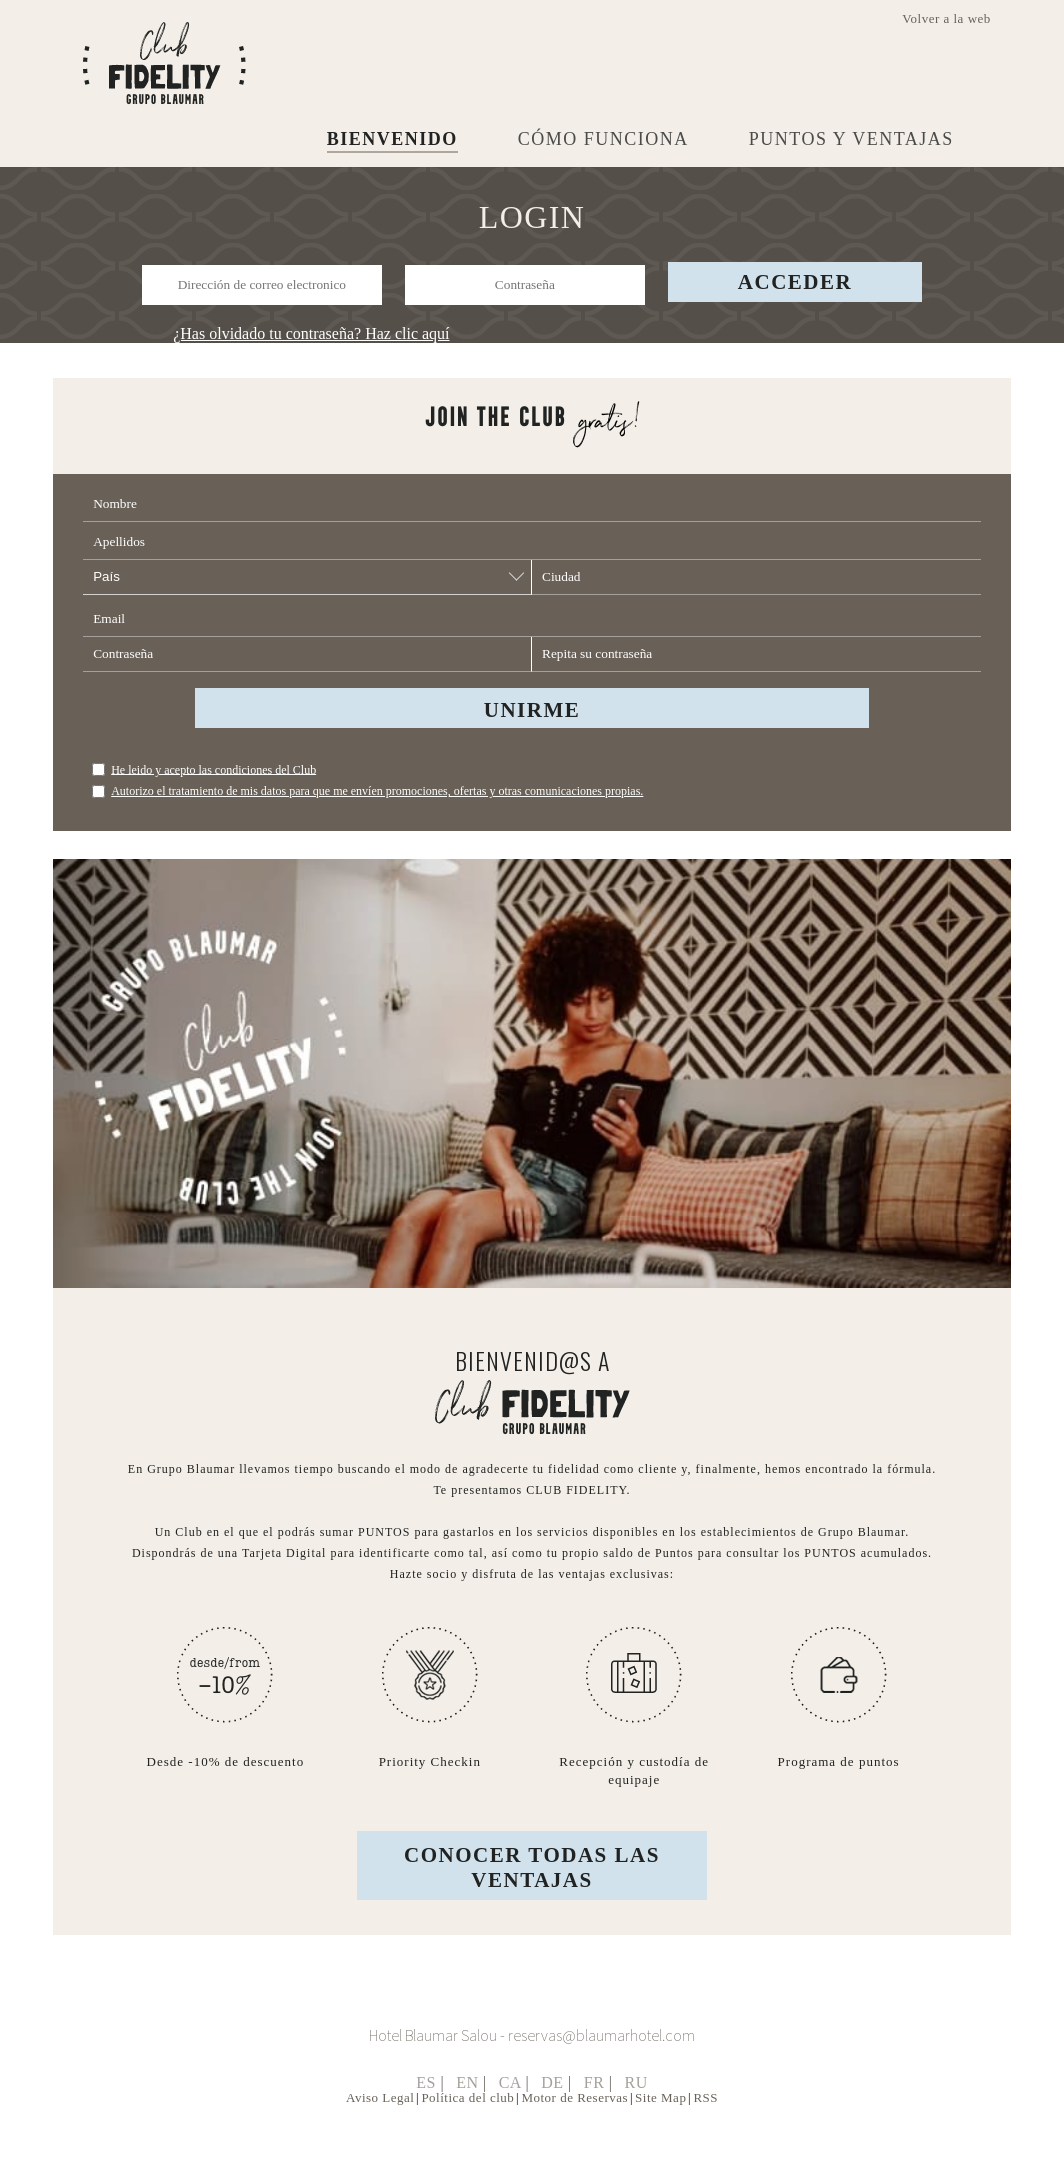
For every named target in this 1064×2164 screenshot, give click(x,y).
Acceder (795, 282)
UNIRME (532, 725)
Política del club (467, 2124)
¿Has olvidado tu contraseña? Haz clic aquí (311, 333)
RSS (705, 2124)
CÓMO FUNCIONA (603, 139)
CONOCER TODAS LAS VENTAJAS (532, 1894)
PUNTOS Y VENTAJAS (851, 139)
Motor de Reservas (574, 2124)
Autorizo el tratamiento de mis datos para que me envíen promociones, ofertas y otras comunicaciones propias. (377, 806)
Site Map (660, 2124)
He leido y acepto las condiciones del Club (213, 784)
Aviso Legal (380, 2124)
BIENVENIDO (392, 139)
